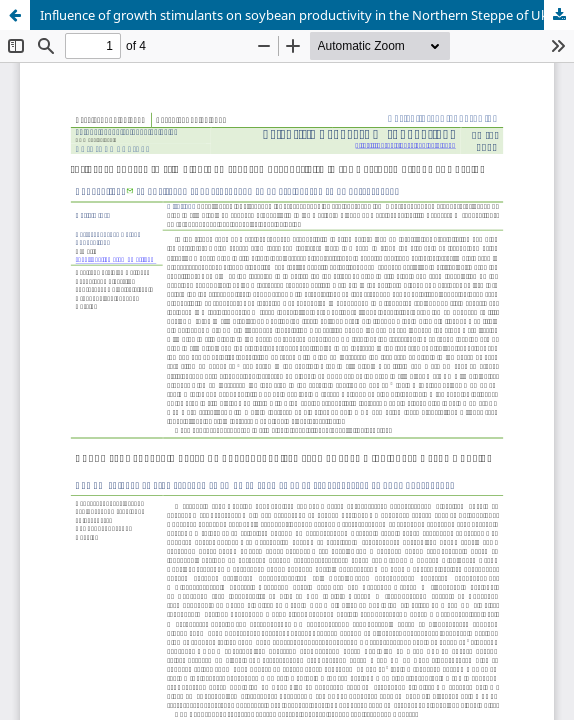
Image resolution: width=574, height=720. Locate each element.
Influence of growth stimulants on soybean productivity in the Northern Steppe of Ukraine (307, 15)
